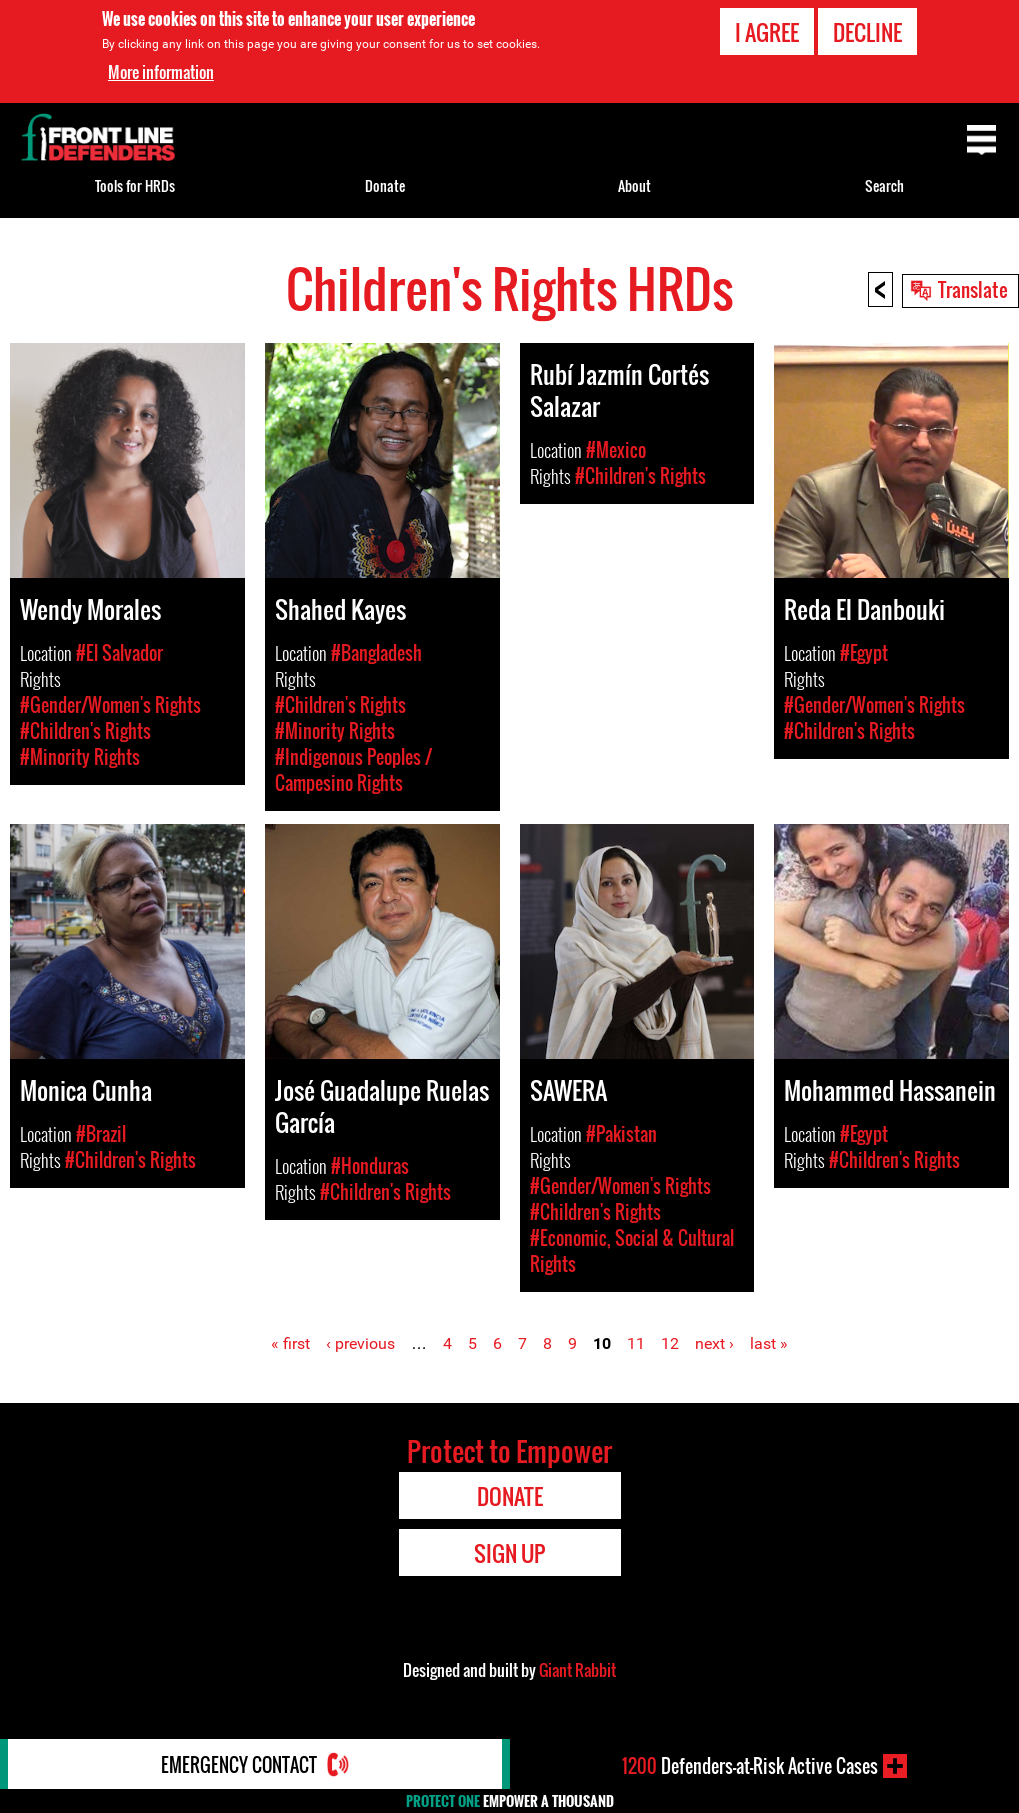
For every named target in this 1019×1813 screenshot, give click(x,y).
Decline (867, 32)
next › (714, 1343)
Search (884, 185)
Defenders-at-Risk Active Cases (750, 1766)
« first (290, 1343)
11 (636, 1343)
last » (769, 1343)
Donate (385, 185)
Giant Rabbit (577, 1670)
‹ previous (360, 1343)
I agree (767, 32)
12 (670, 1343)
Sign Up (509, 1553)
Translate (973, 289)
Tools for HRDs (135, 185)
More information (161, 72)
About (634, 185)
